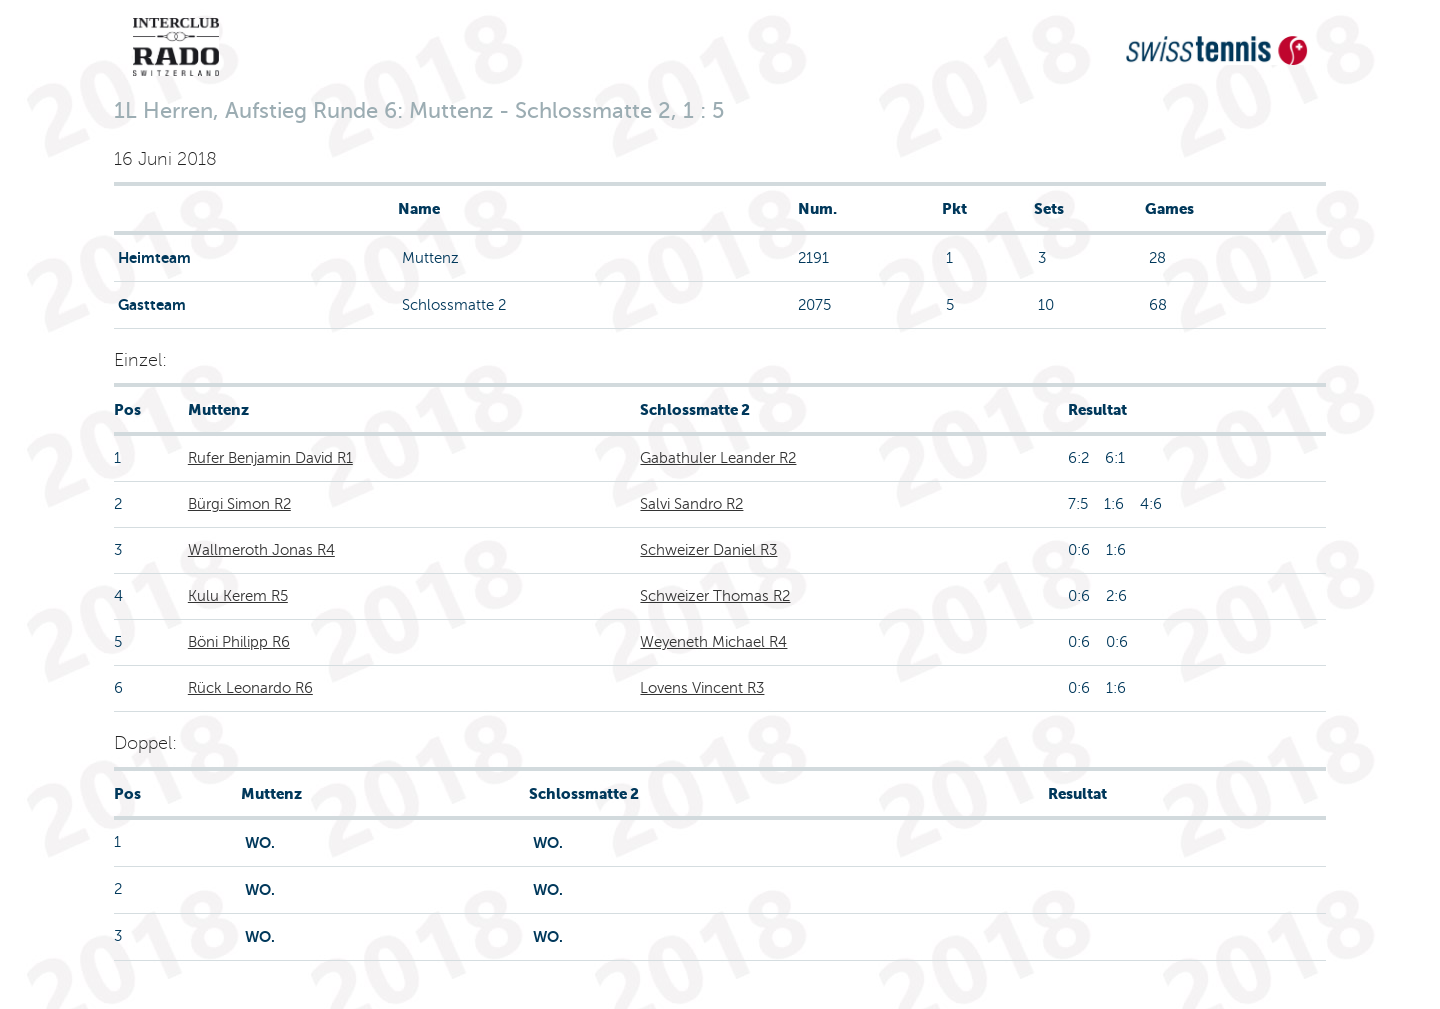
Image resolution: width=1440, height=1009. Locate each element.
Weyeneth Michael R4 (713, 642)
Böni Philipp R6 (239, 642)
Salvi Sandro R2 (691, 504)
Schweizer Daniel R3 (708, 550)
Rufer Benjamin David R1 (270, 458)
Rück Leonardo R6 (250, 688)
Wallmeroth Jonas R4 (261, 550)
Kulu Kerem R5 (238, 596)
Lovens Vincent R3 (702, 688)
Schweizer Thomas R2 (715, 596)
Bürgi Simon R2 (239, 504)
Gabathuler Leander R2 (718, 458)
